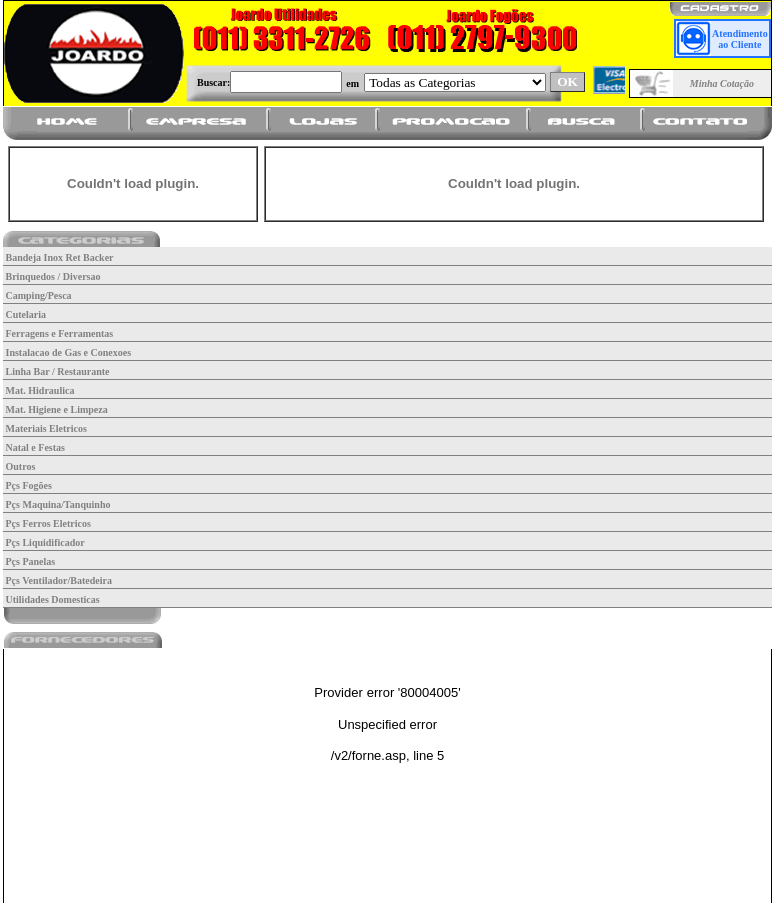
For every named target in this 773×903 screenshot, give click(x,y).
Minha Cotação (722, 83)
